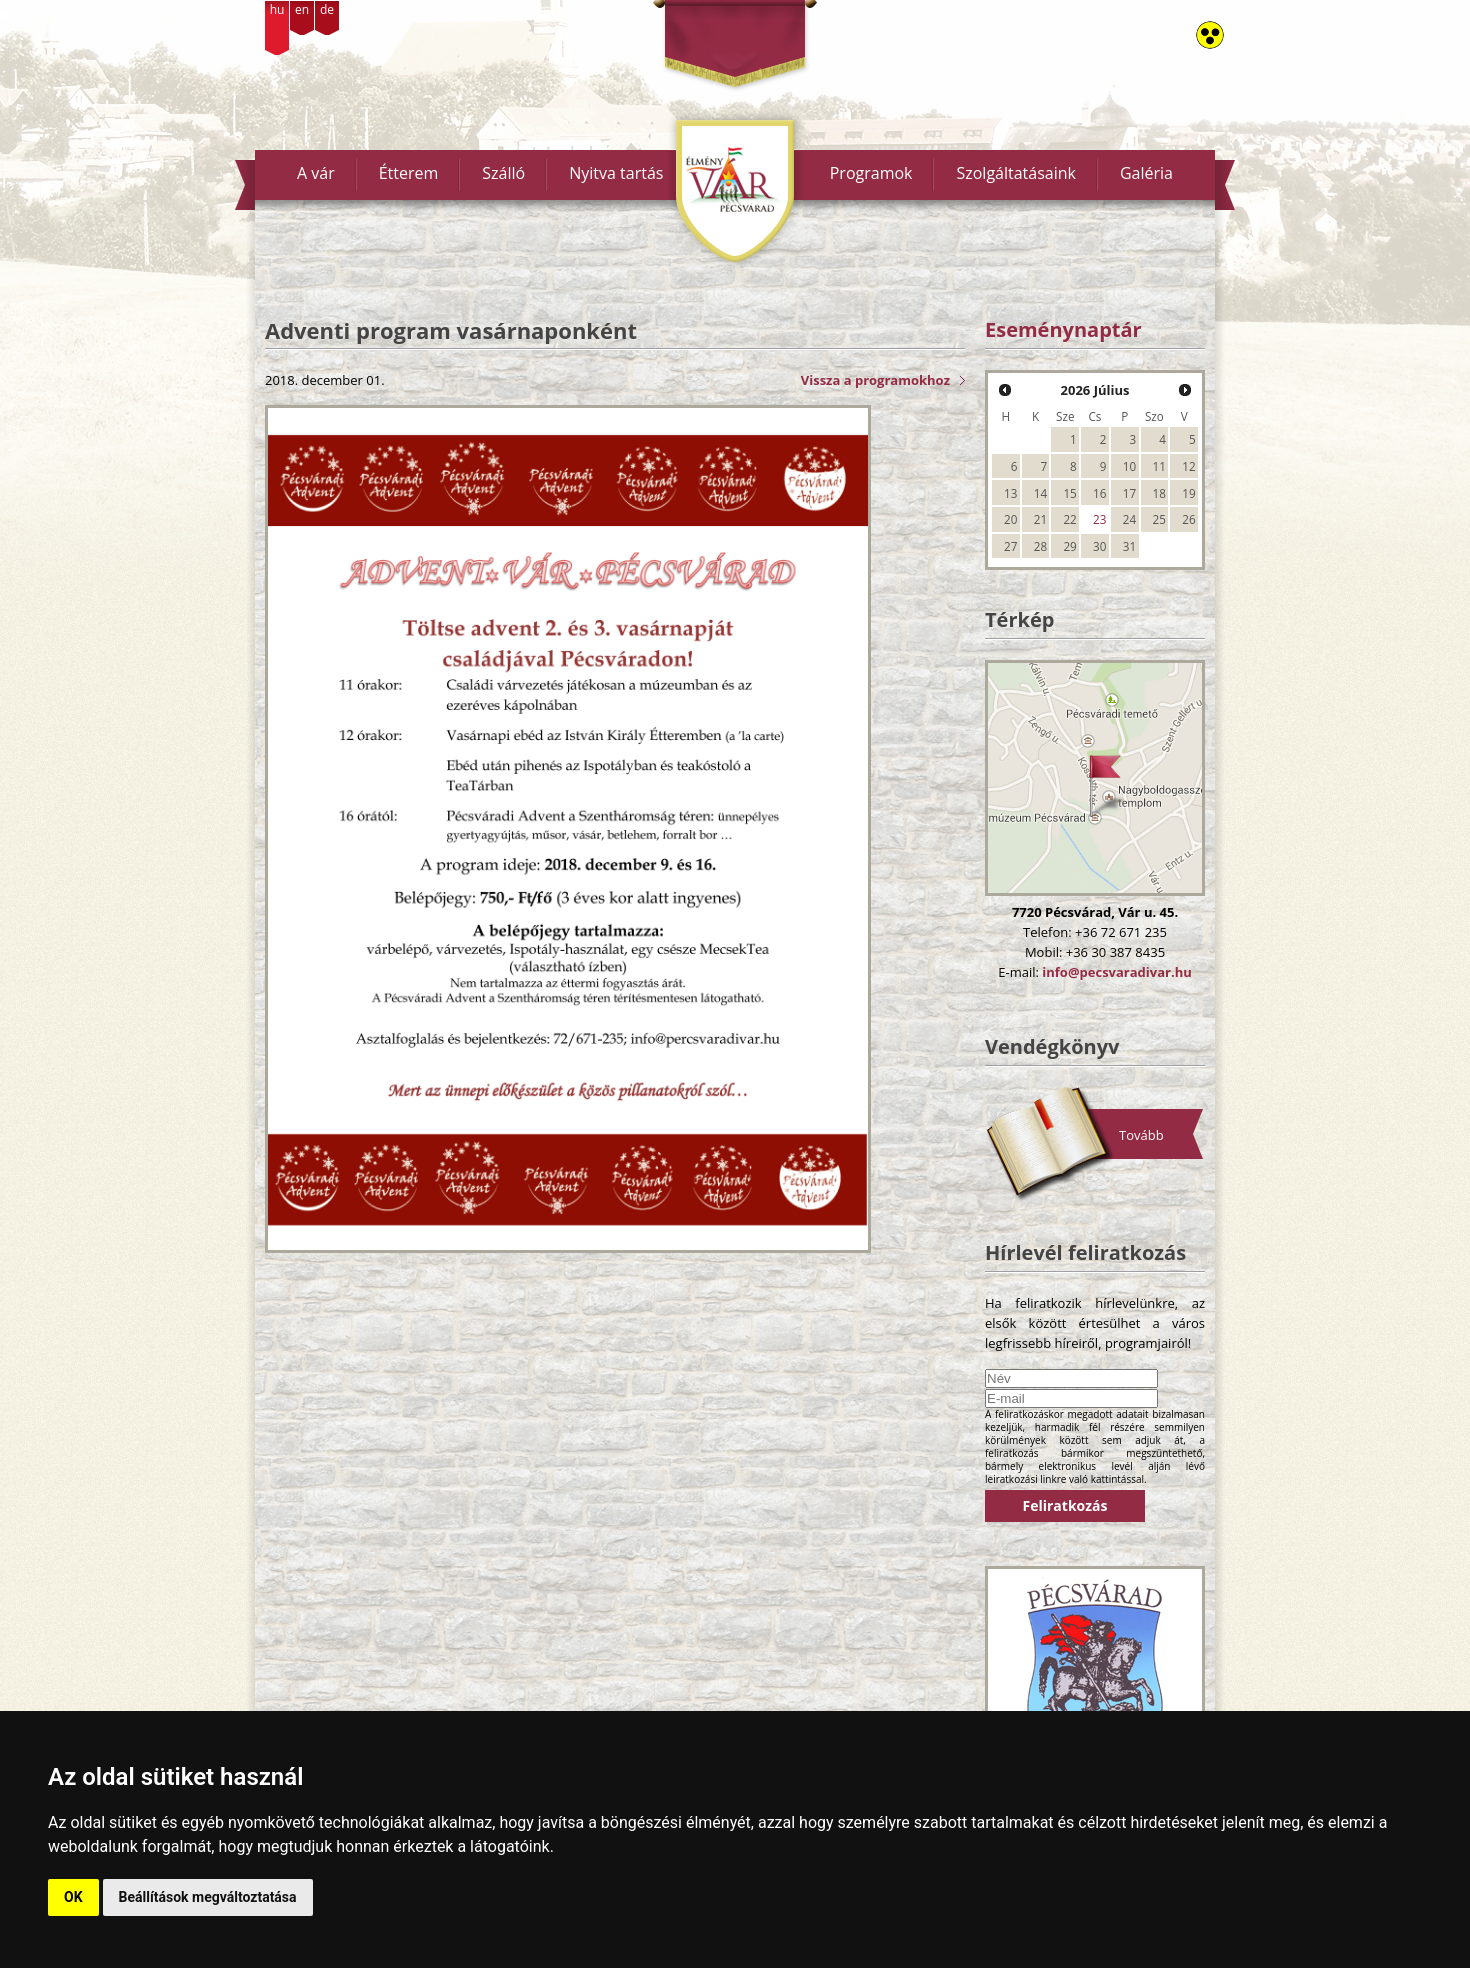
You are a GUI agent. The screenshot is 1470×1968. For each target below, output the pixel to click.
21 (1040, 519)
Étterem (409, 173)
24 (1129, 519)
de (327, 9)
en (302, 9)
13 (1010, 493)
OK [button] (73, 1897)
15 (1069, 493)
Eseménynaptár (1063, 329)
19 (1188, 493)
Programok (871, 173)
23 (1099, 519)
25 (1159, 519)
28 (1040, 546)
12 (1188, 466)
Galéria (1146, 173)
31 (1129, 546)
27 (1010, 546)
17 (1129, 493)
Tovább (1141, 1135)
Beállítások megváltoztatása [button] (208, 1897)
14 (1040, 493)
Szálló (503, 173)
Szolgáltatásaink (1016, 173)
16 (1099, 493)
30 (1099, 546)
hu (277, 9)
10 (1129, 466)
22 (1069, 519)
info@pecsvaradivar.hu (1116, 972)
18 (1159, 493)
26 (1188, 519)
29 (1069, 546)
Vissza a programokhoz (875, 380)
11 (1159, 466)
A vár (316, 173)
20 (1010, 519)
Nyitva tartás (616, 173)
